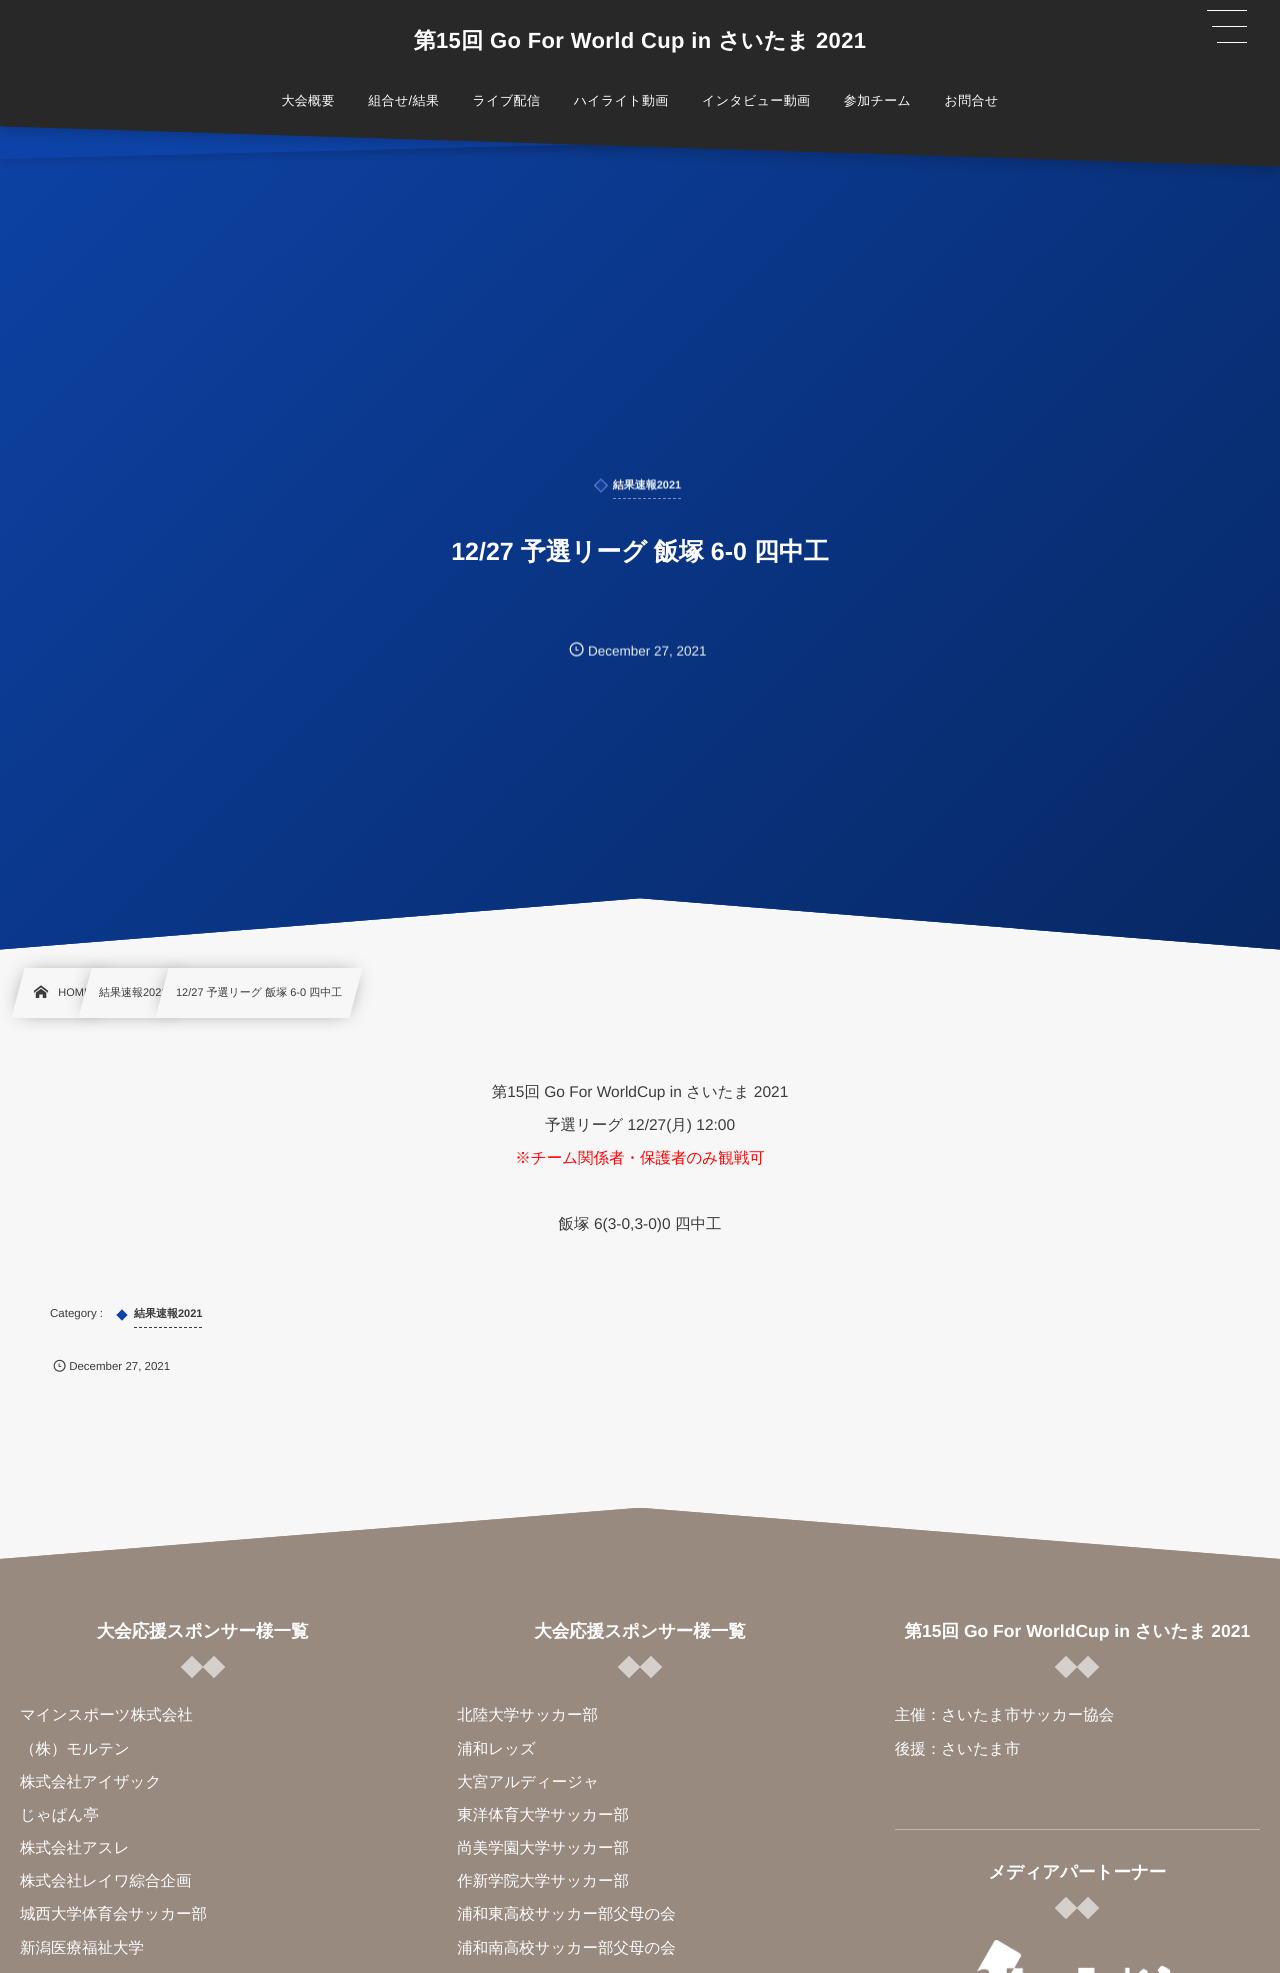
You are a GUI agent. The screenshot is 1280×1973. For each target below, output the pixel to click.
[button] (1227, 27)
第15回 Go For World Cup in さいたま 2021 (640, 41)
